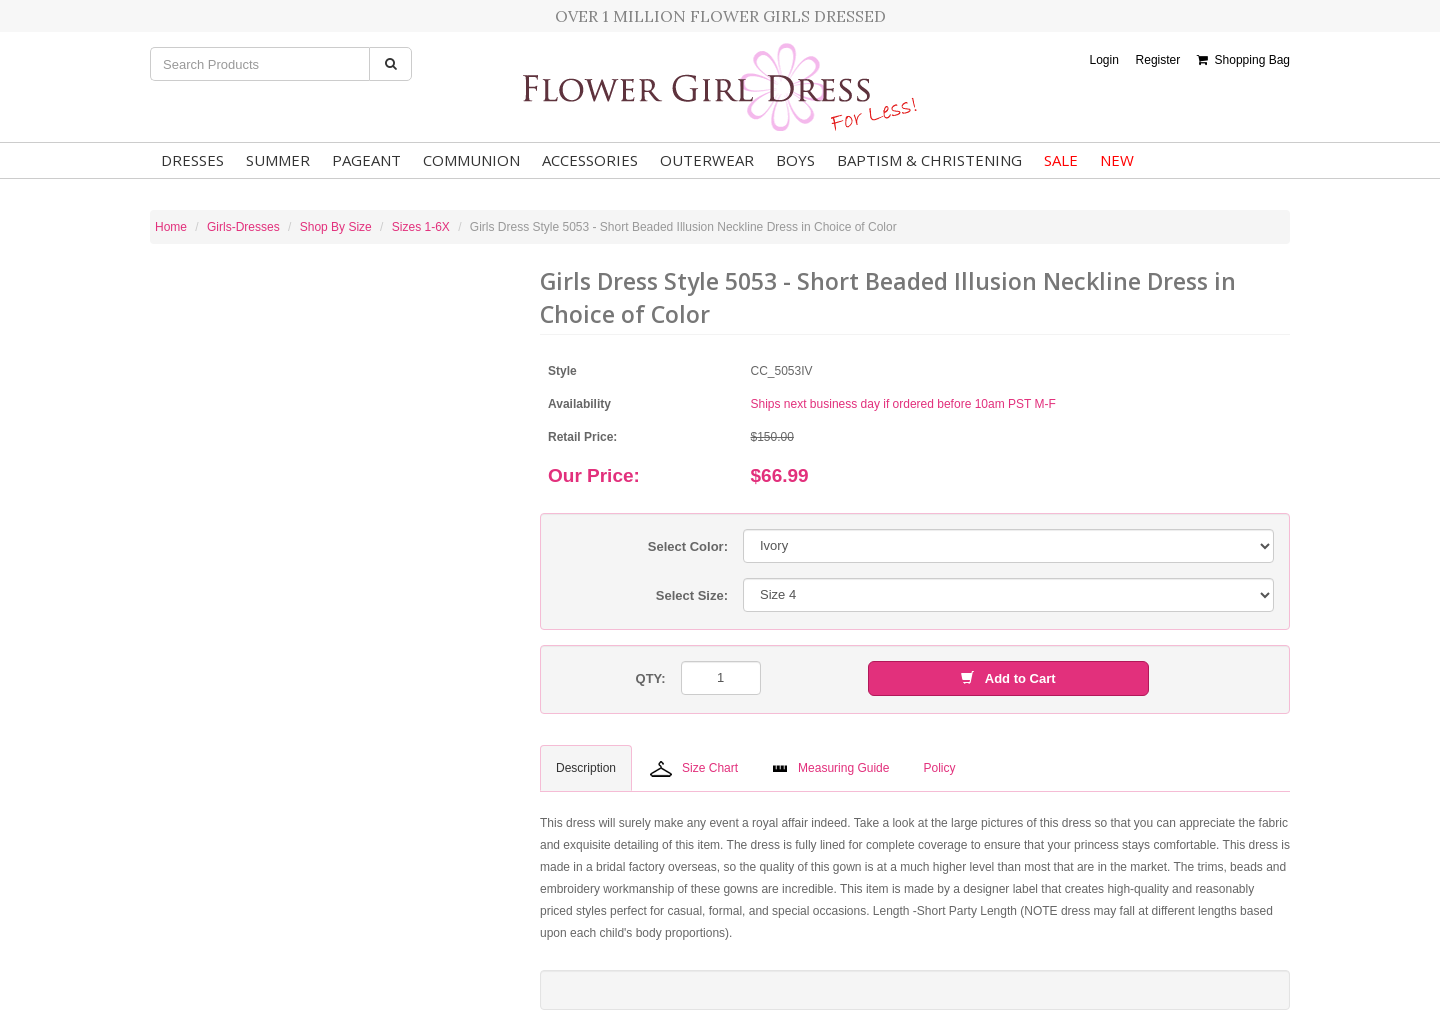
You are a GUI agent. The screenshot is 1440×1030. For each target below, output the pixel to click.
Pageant (366, 160)
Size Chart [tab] (694, 769)
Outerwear (707, 160)
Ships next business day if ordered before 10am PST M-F (903, 404)
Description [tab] (586, 768)
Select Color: (688, 546)
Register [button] (1158, 60)
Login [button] (1103, 60)
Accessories (590, 160)
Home (171, 227)
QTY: (651, 678)
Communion (471, 160)
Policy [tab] (939, 768)
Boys (795, 160)
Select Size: (692, 595)
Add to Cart (1008, 678)
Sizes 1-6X (421, 227)
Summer (278, 160)
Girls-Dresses (243, 227)
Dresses (192, 160)
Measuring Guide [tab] (830, 768)
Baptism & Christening (929, 160)
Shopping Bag (1243, 60)
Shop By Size (336, 227)
